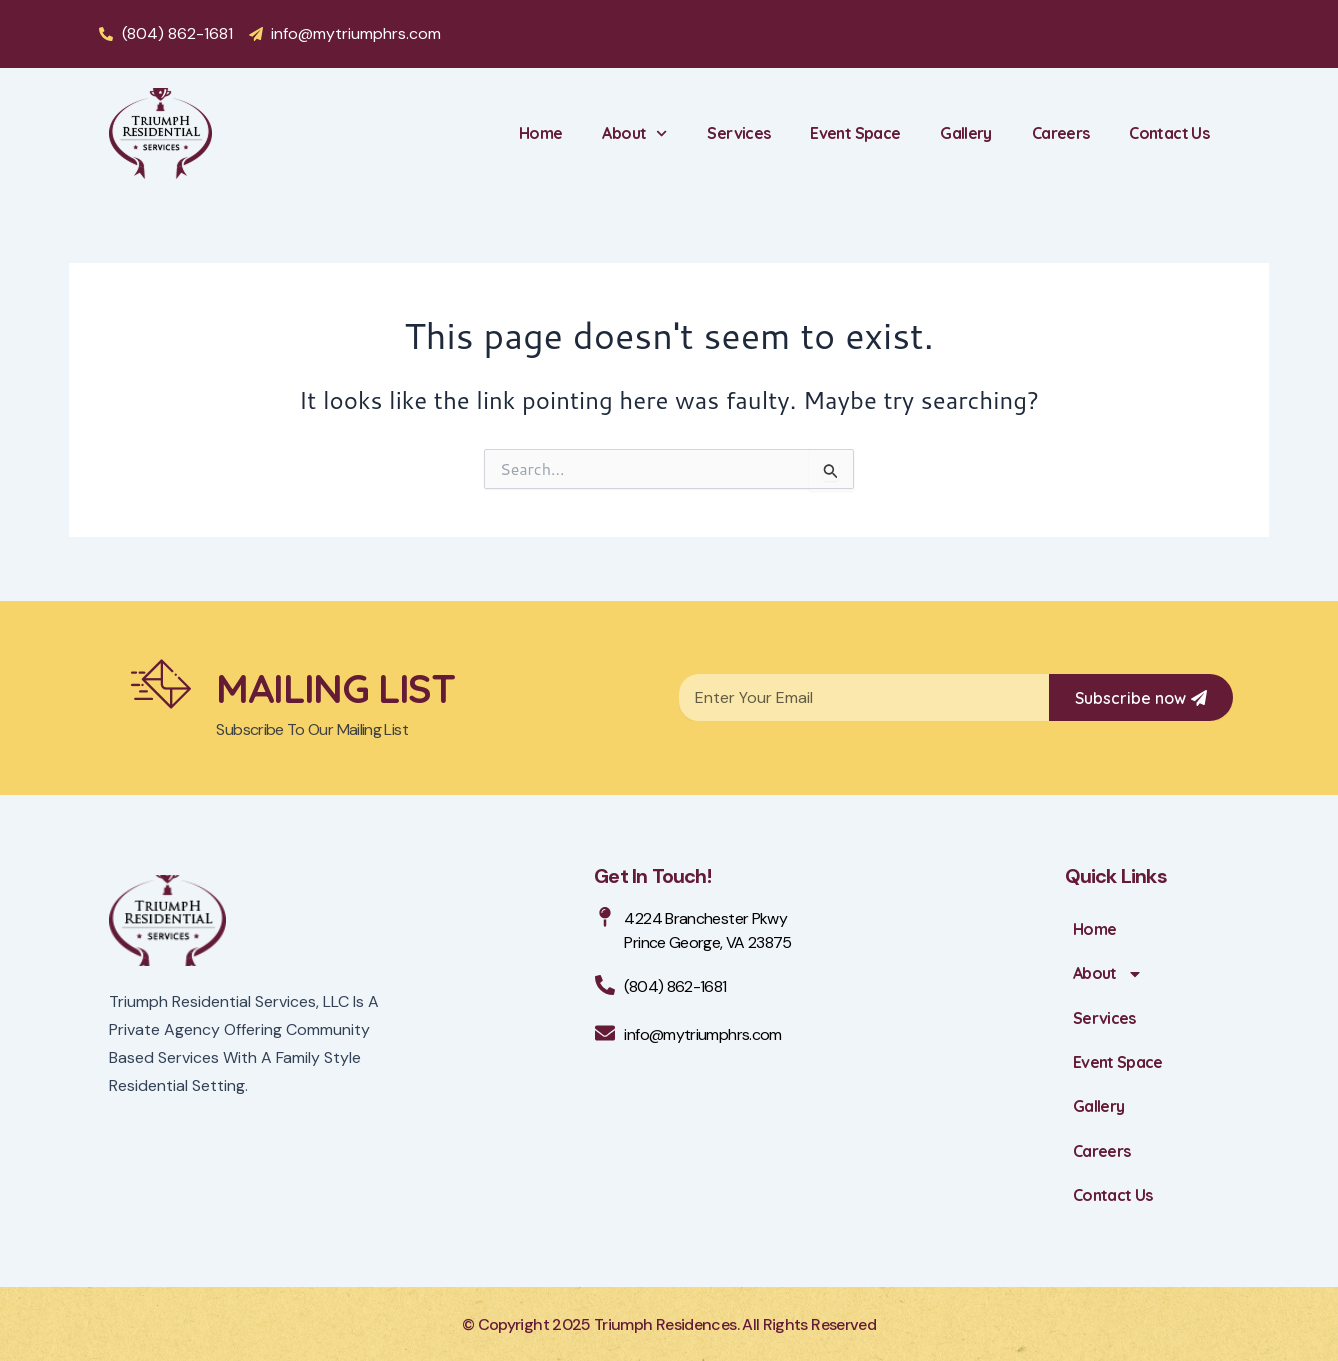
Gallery (966, 133)
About (634, 133)
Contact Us (1169, 133)
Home (540, 133)
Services (738, 133)
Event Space (855, 133)
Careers (1061, 133)
